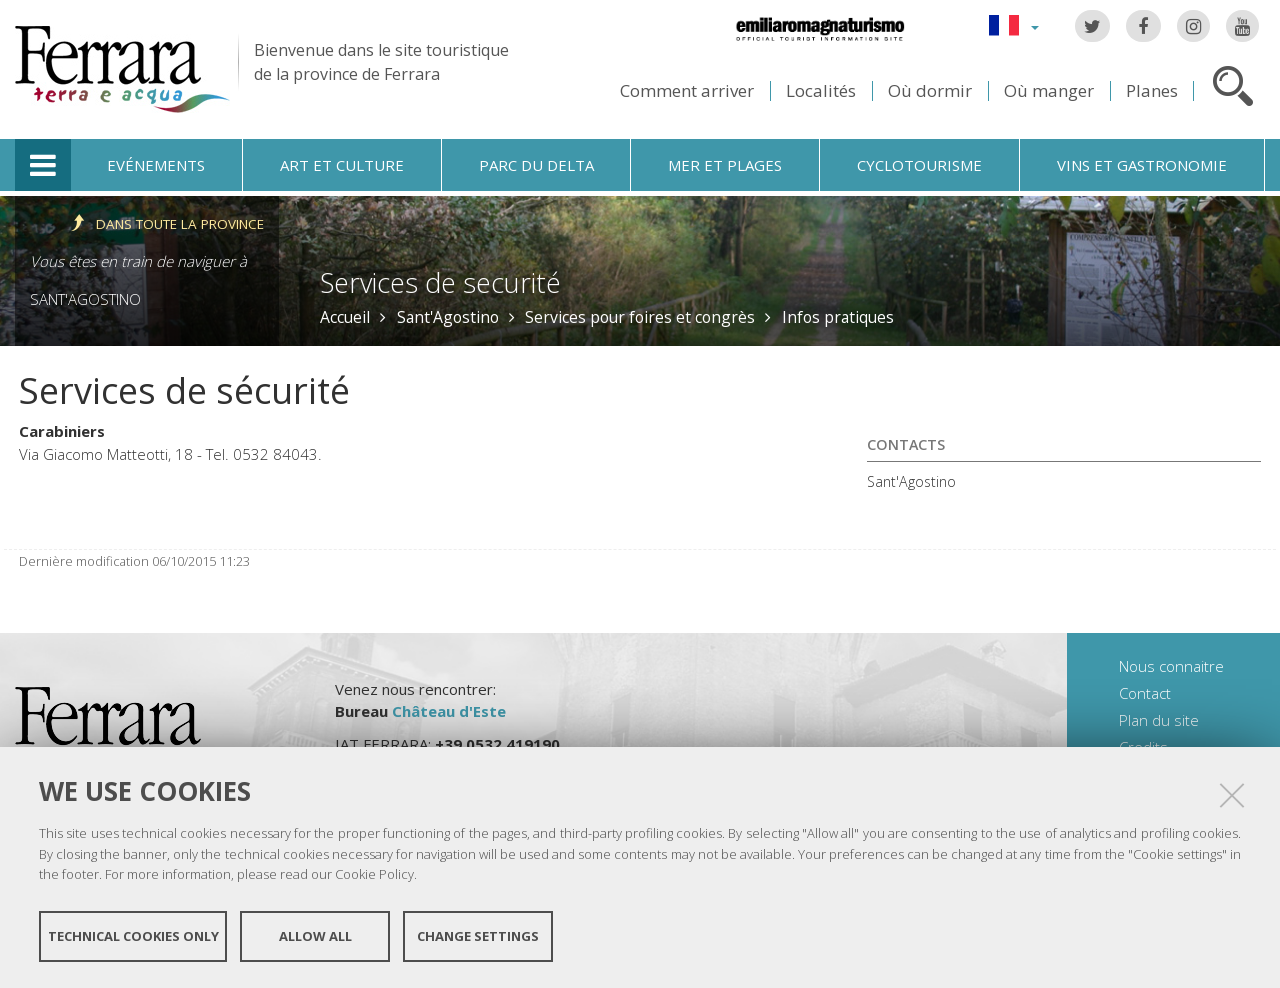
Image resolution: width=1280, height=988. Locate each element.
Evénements (156, 165)
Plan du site (1159, 720)
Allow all (315, 936)
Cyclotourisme (919, 165)
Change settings (478, 936)
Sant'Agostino (85, 299)
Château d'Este (449, 711)
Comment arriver (687, 90)
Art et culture (342, 165)
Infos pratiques (838, 317)
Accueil (345, 317)
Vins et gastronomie (1142, 165)
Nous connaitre (1171, 666)
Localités (821, 90)
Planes (1152, 90)
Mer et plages (725, 165)
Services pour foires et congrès (640, 317)
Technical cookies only (133, 936)
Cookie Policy (374, 874)
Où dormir (930, 90)
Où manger (1049, 90)
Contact (1145, 693)
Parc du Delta (536, 165)
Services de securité (440, 282)
